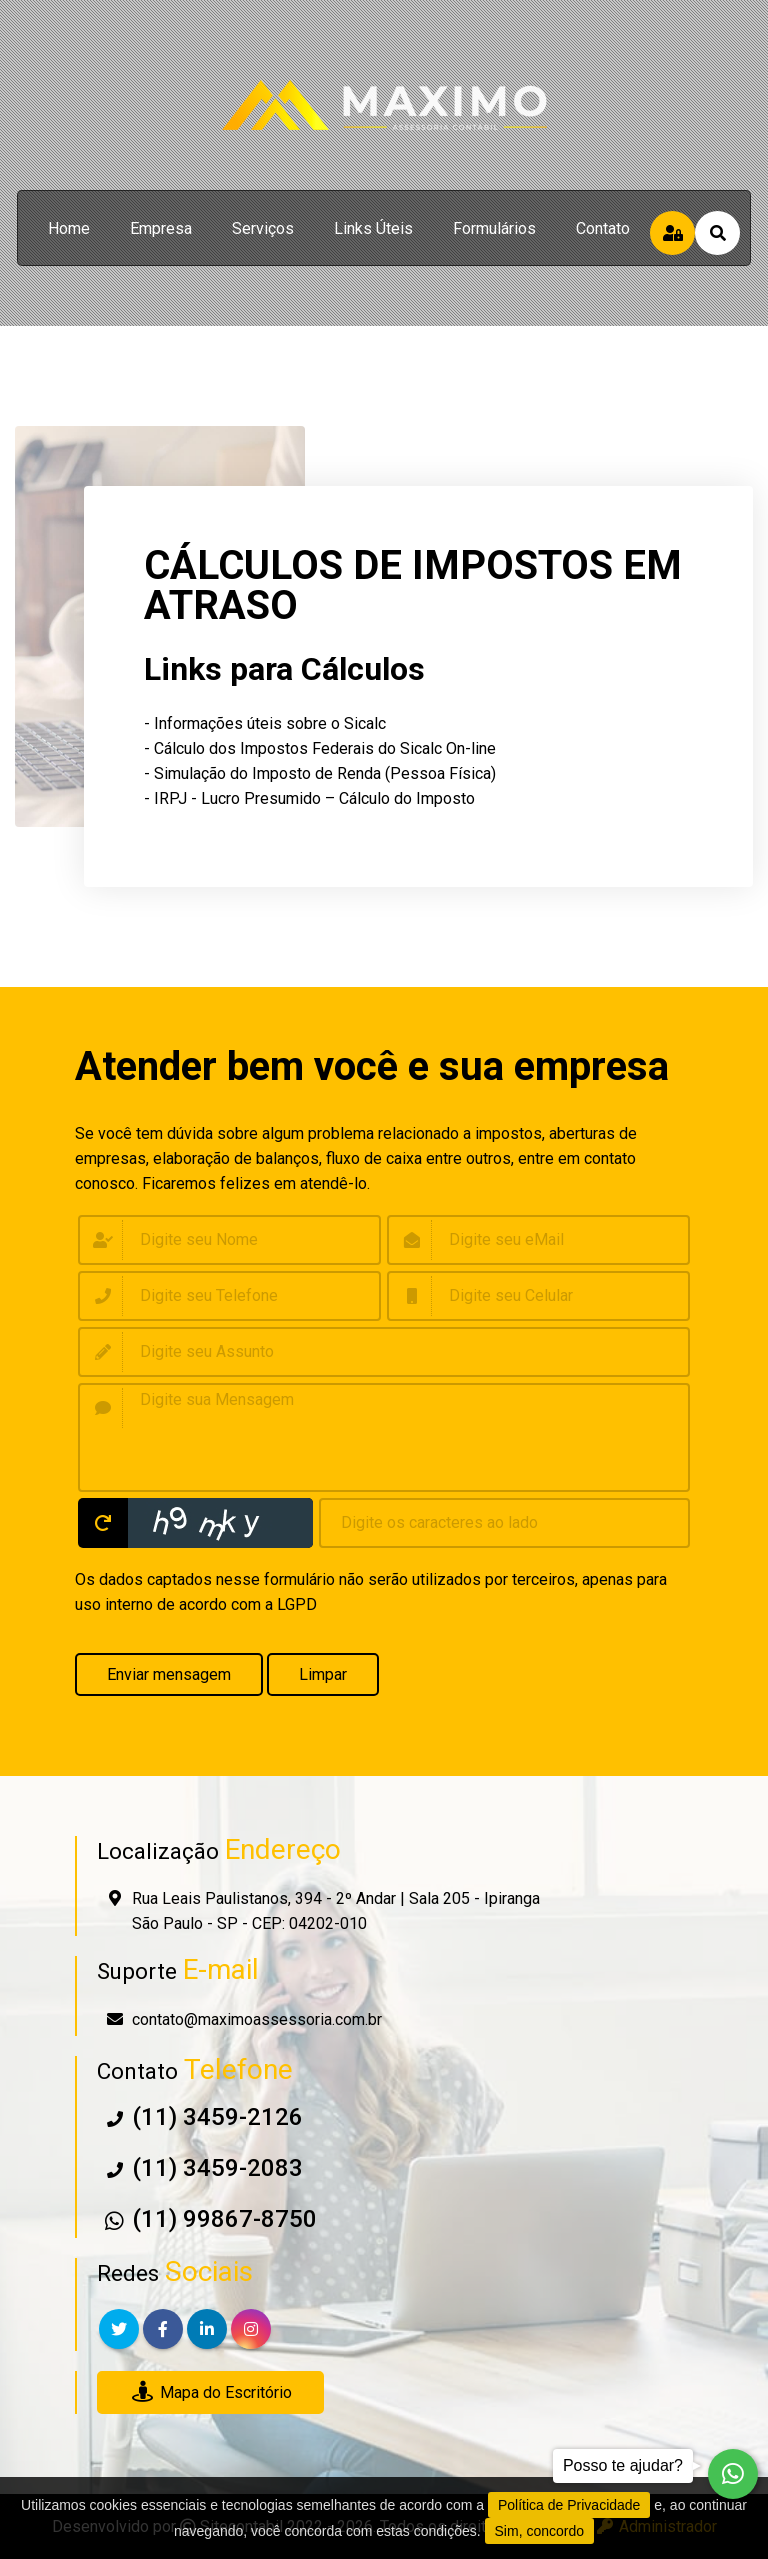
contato (603, 228)
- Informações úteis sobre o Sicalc (265, 723)
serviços (263, 228)
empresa (161, 228)
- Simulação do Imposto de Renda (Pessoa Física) (320, 773)
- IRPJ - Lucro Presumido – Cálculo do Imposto (309, 798)
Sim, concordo (539, 2531)
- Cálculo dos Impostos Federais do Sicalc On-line (320, 748)
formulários (494, 228)
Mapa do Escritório (210, 2392)
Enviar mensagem (169, 1674)
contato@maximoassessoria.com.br (257, 2019)
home (69, 228)
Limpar (323, 1674)
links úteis (373, 228)
